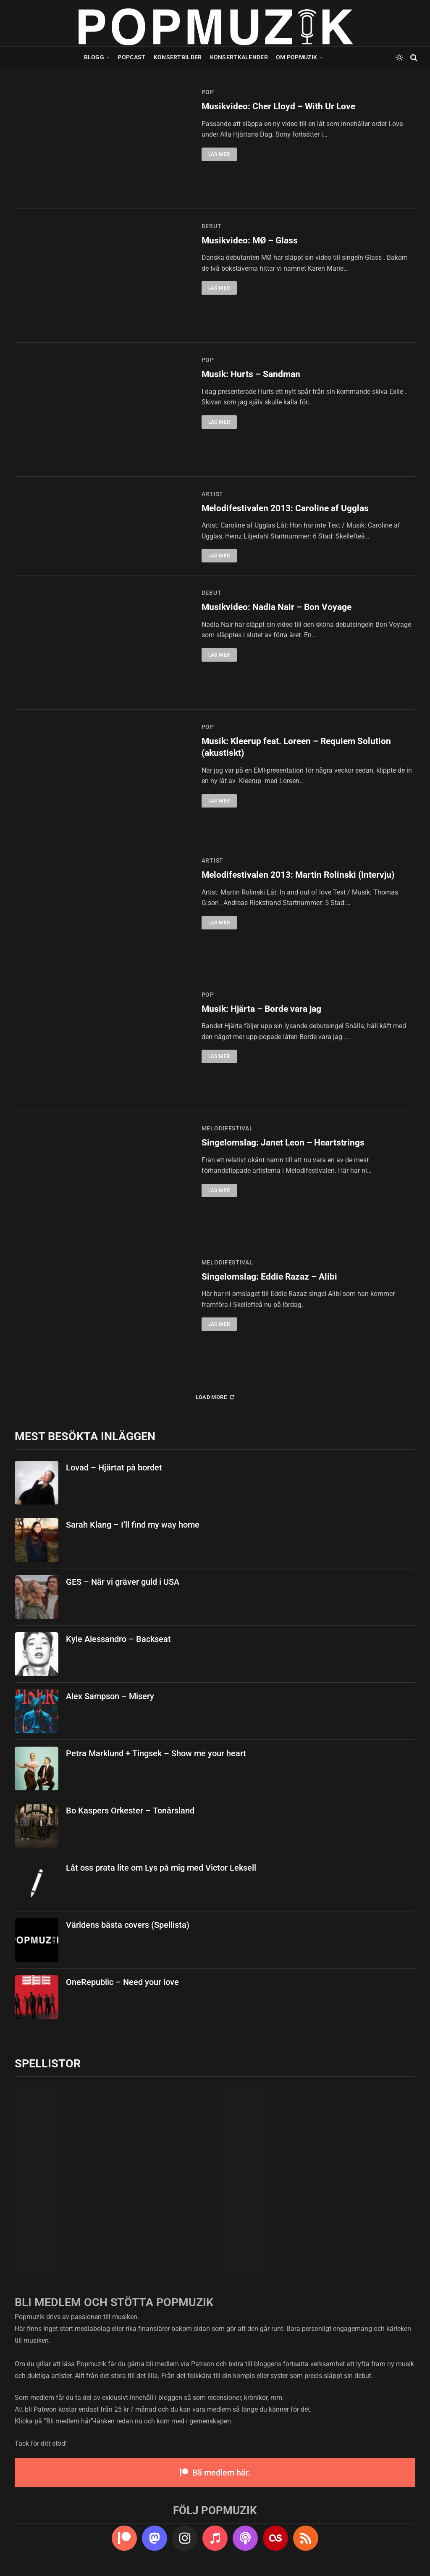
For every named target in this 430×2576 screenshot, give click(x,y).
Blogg (94, 57)
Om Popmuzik (296, 57)
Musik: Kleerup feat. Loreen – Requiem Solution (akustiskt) (296, 747)
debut (212, 226)
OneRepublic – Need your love (122, 1982)
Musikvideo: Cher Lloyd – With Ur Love (278, 106)
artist (212, 494)
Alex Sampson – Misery (110, 1696)
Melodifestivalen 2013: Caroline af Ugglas (285, 508)
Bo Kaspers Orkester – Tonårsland (130, 1810)
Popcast (131, 57)
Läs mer (219, 154)
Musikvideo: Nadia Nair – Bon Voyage (276, 607)
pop (208, 92)
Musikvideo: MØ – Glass (250, 240)
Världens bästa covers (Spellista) (127, 1925)
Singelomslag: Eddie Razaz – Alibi (269, 1277)
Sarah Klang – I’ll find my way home (132, 1525)
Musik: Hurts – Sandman (251, 374)
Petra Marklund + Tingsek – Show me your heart (156, 1753)
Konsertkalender (239, 57)
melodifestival (227, 1128)
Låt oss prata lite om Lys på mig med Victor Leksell (161, 1868)
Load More (215, 1397)
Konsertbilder (178, 57)
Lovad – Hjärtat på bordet (114, 1467)
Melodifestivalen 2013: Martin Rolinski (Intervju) (298, 875)
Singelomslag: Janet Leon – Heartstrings (283, 1143)
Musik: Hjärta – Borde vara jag (261, 1009)
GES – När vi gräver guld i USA (122, 1582)
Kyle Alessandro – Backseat (118, 1639)
